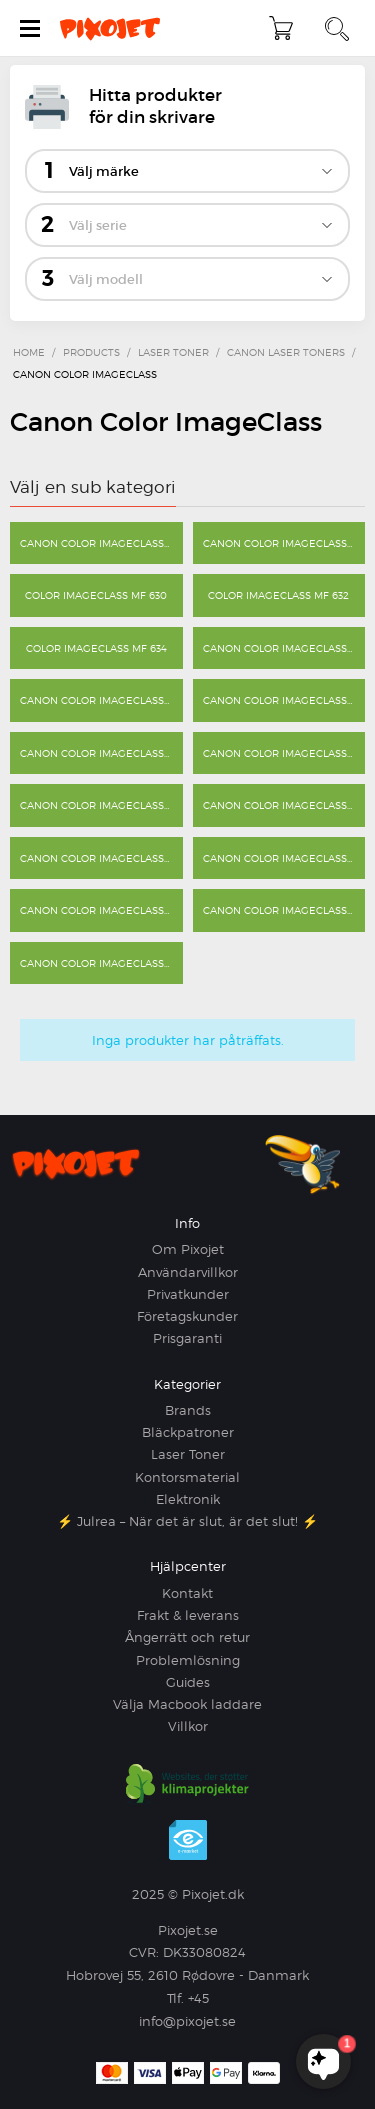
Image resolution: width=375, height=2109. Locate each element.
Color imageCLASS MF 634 (96, 648)
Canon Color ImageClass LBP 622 (101, 543)
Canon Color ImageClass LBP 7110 (284, 543)
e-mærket (188, 1840)
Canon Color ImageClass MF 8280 (284, 858)
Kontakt (187, 1593)
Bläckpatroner (188, 1432)
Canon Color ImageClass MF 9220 (101, 963)
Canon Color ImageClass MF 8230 (284, 805)
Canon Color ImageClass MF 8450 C (101, 858)
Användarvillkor (188, 1272)
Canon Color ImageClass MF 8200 (101, 805)
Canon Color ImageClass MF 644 (101, 753)
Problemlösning (188, 1660)
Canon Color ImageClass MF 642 (284, 700)
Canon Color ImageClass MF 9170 (284, 910)
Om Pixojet (188, 1249)
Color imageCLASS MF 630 (96, 595)
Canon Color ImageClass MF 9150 (101, 910)
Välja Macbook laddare (187, 1704)
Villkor (188, 1726)
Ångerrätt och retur (187, 1637)
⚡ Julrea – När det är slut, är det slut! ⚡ (187, 1521)
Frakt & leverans (188, 1615)
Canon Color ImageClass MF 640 (284, 648)
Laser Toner (188, 1454)
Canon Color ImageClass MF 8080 (284, 753)
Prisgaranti (187, 1338)
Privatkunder (188, 1294)
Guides (188, 1682)
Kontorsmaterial (187, 1477)
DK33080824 (204, 1952)
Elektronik (188, 1499)
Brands (188, 1410)
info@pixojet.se (187, 2021)
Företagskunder (187, 1316)
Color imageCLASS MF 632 (278, 595)
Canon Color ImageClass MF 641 (101, 700)
